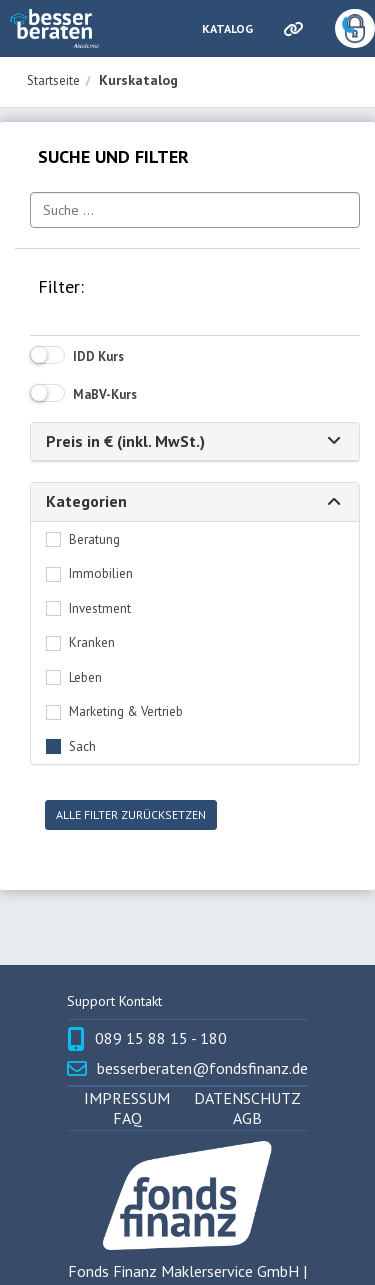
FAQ (127, 1118)
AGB (247, 1118)
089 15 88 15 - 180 (161, 1038)
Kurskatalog (138, 80)
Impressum (127, 1098)
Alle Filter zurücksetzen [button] (131, 814)
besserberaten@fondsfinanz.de (202, 1068)
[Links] (292, 29)
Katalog (227, 28)
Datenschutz (247, 1098)
